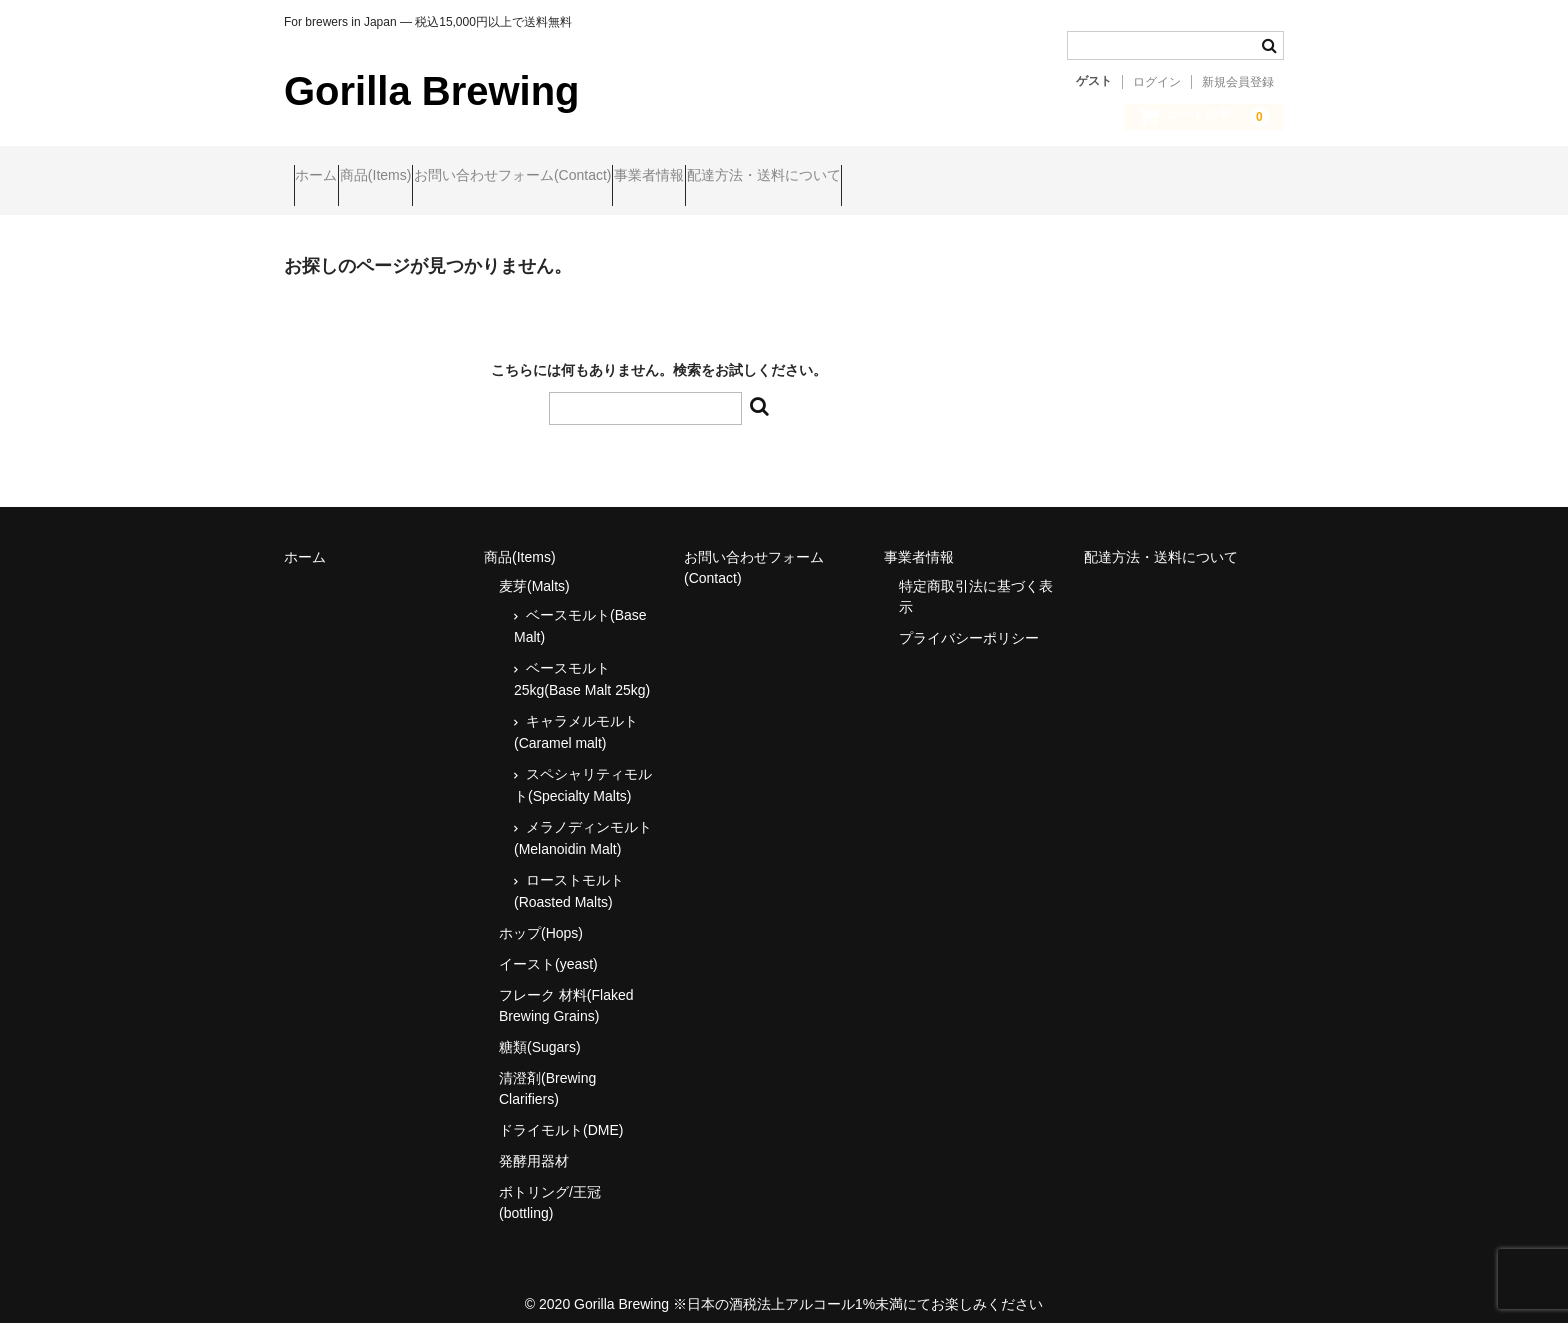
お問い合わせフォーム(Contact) (599, 177)
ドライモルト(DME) (561, 1113)
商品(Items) (424, 177)
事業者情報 (774, 177)
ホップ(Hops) (541, 916)
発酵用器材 (534, 1144)
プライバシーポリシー (969, 621)
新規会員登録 (1238, 82)
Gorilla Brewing (432, 91)
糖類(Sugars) (540, 1030)
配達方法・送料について (927, 177)
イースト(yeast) (548, 947)
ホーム (326, 177)
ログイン (1157, 82)
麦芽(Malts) (534, 569)
